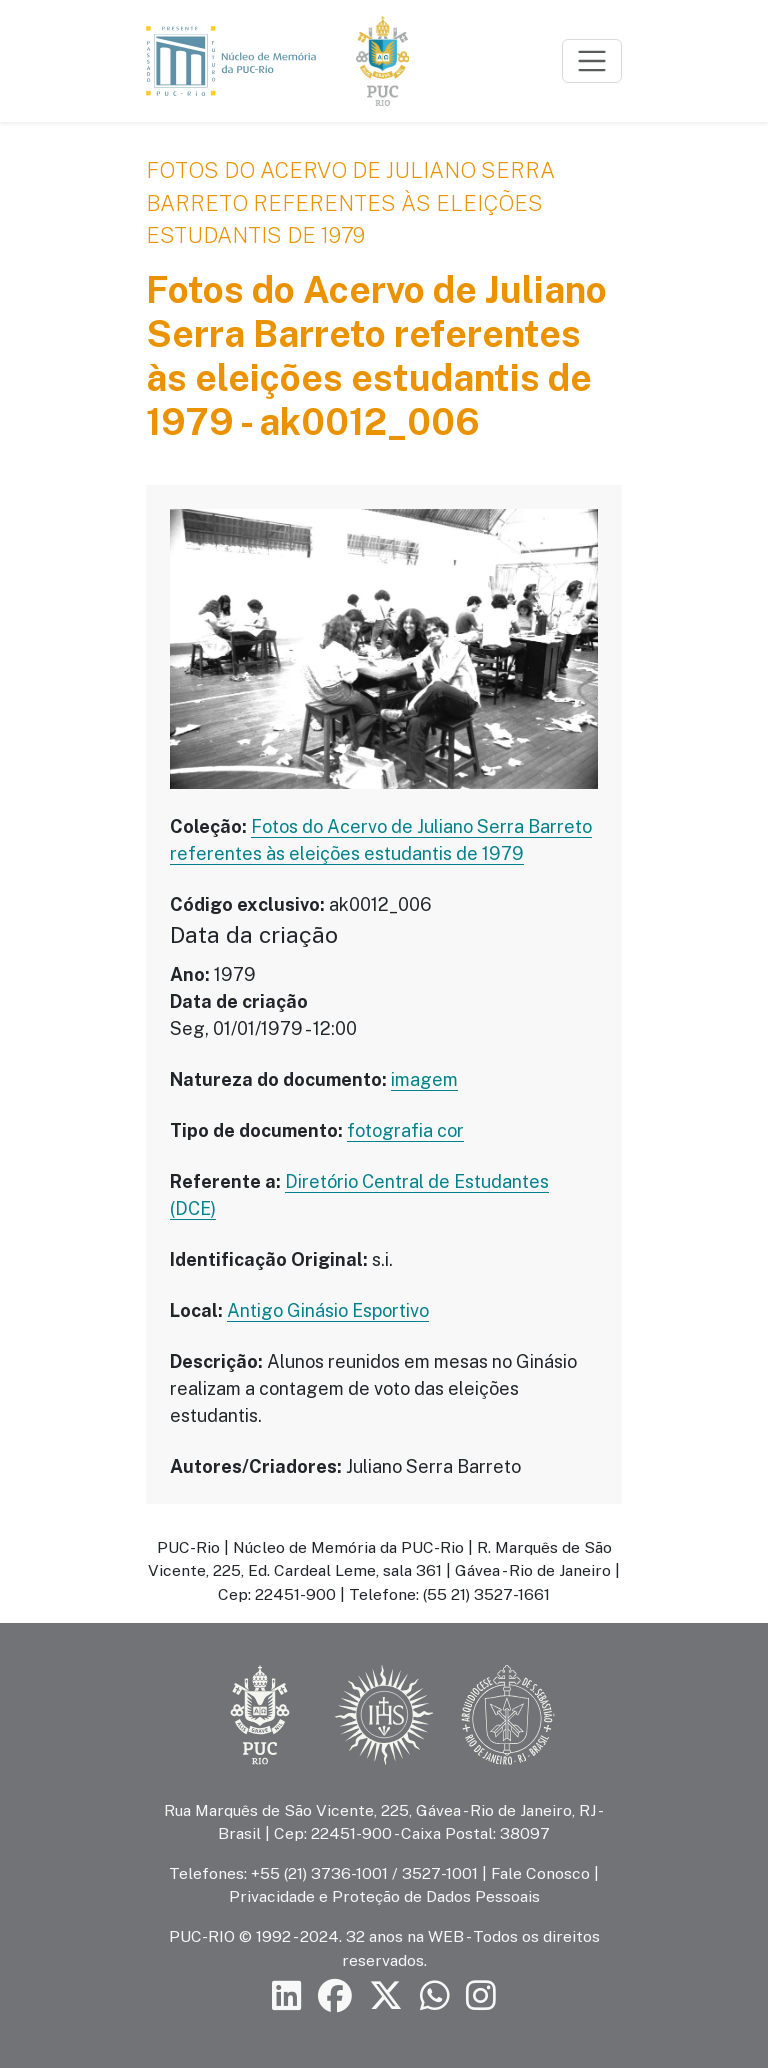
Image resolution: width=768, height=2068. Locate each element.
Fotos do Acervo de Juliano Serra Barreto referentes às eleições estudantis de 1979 (350, 202)
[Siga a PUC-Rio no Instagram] (481, 1996)
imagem (424, 1079)
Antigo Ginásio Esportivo (328, 1310)
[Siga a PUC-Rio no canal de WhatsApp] (435, 1996)
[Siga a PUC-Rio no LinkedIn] (287, 1996)
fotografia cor (405, 1130)
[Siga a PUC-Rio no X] (386, 1996)
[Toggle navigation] (592, 61)
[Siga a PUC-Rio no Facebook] (335, 1996)
